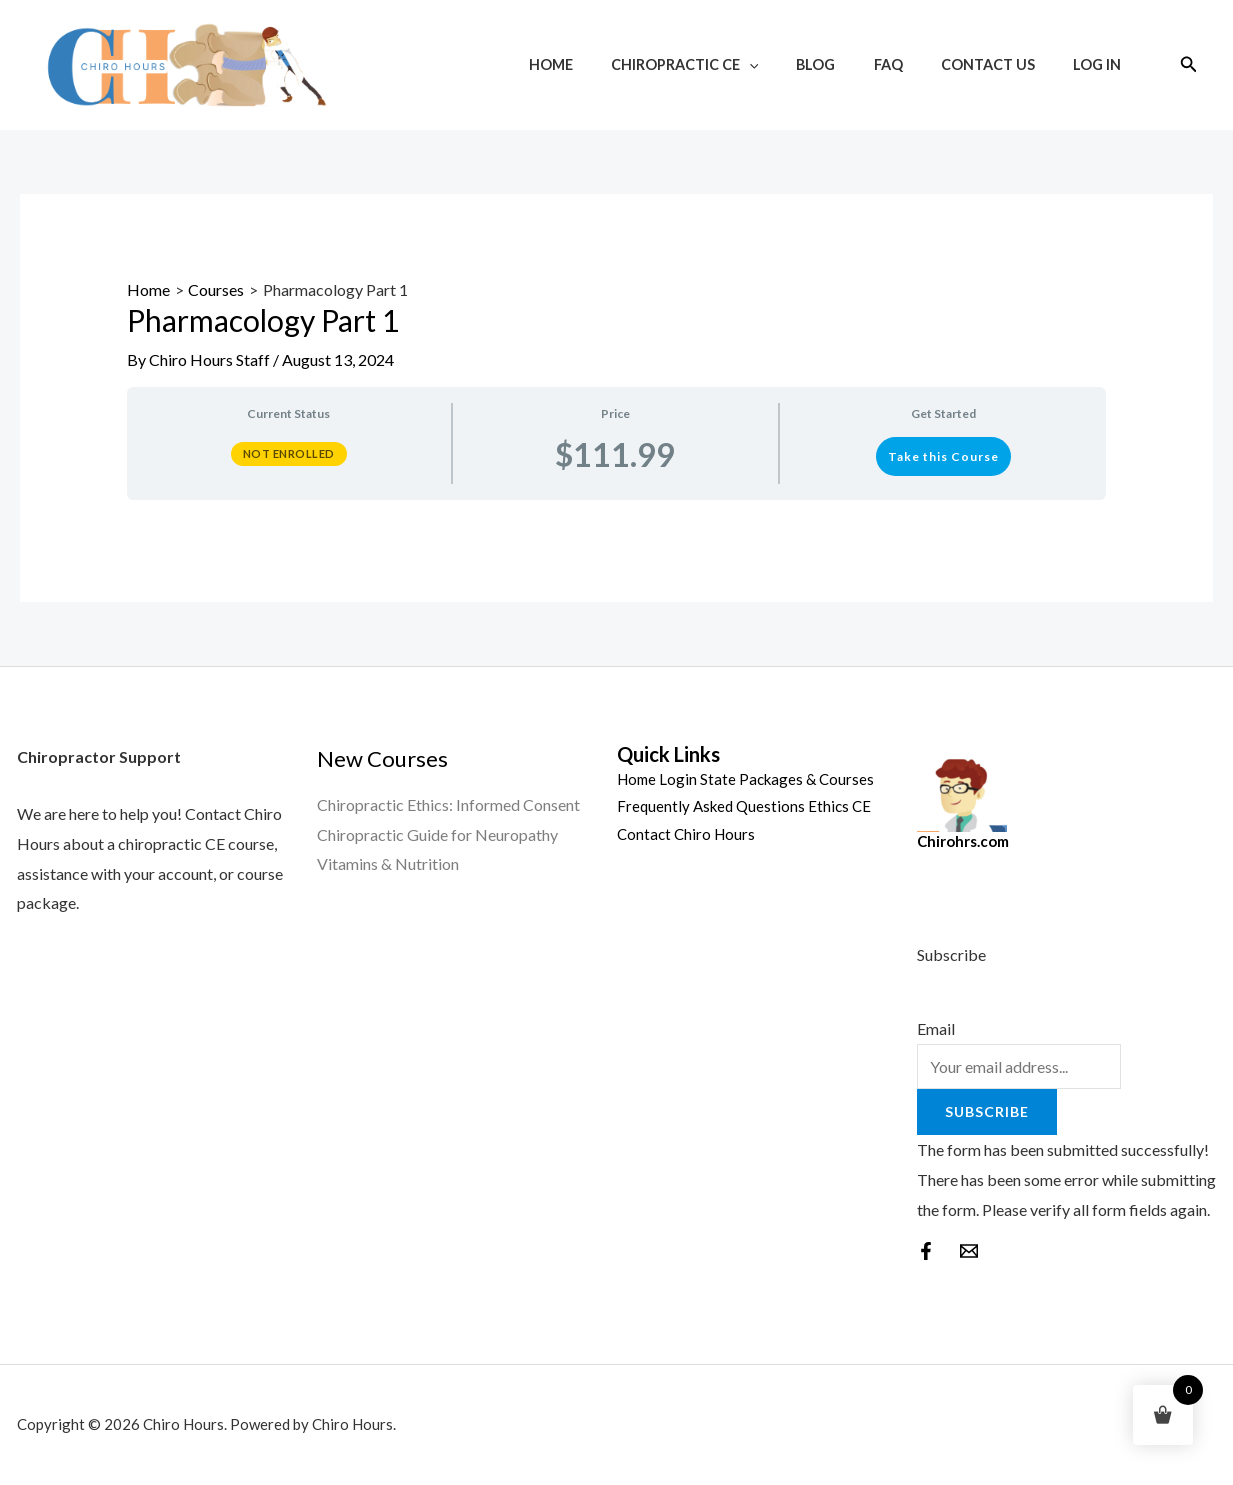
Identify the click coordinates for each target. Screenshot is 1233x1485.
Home (602, 64)
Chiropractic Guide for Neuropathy (437, 834)
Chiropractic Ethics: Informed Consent (448, 804)
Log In (1101, 64)
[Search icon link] (1189, 64)
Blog (848, 64)
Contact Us (1002, 64)
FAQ (911, 64)
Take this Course (943, 456)
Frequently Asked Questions (711, 806)
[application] (791, 64)
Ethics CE (839, 806)
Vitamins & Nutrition (388, 863)
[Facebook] (926, 1251)
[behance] (969, 1251)
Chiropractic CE (727, 64)
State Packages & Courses (787, 779)
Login (678, 779)
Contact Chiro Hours (686, 834)
